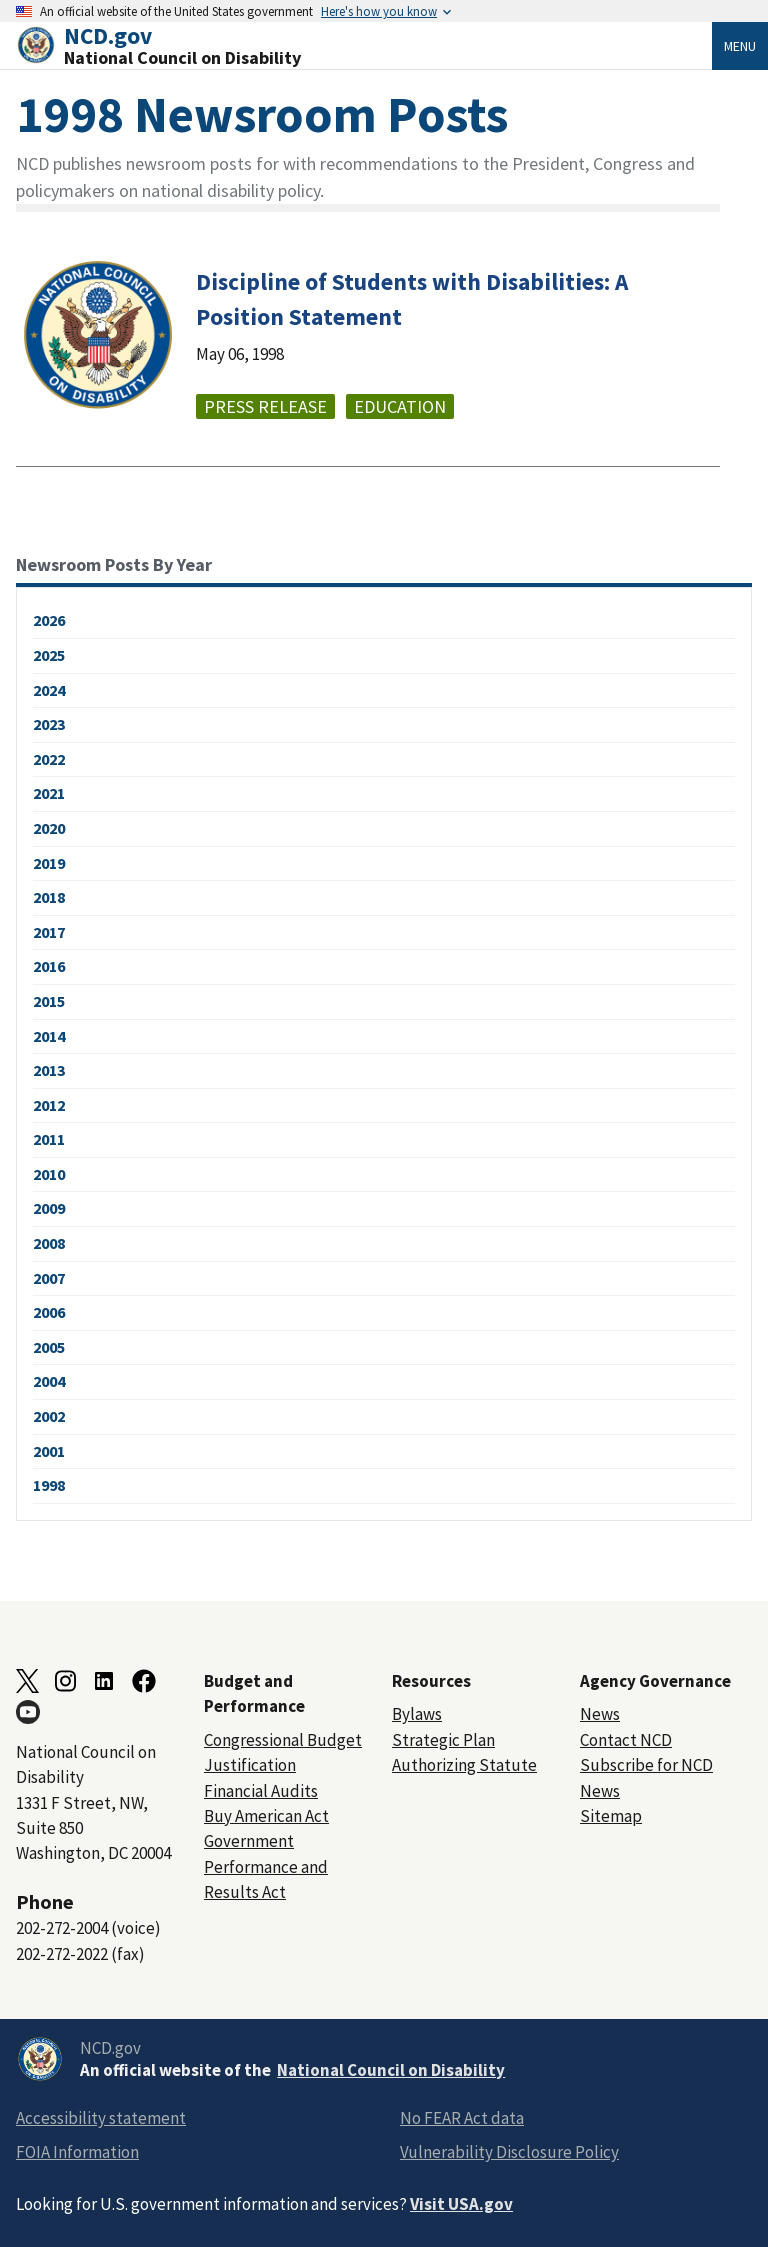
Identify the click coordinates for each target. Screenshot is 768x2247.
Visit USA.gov (461, 2204)
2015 (49, 1001)
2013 (49, 1070)
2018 (49, 897)
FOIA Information (77, 2152)
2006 (49, 1312)
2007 (49, 1278)
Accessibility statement (101, 2118)
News (600, 1714)
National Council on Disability (391, 2070)
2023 (49, 724)
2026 (49, 620)
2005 (49, 1347)
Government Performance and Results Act (266, 1866)
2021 (49, 793)
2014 (49, 1036)
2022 (49, 759)
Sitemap (611, 1816)
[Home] (364, 45)
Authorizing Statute (464, 1765)
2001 (49, 1451)
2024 (49, 690)
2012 (49, 1105)
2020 (49, 828)
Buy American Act (266, 1816)
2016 (49, 966)
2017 (49, 932)
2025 (49, 655)
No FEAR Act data (462, 2118)
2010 (49, 1174)
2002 (49, 1416)
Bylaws (417, 1714)
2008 (49, 1243)
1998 (49, 1485)
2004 (49, 1381)
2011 (49, 1139)
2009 (49, 1208)
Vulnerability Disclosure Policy (509, 2152)
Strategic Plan (443, 1740)
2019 (49, 863)
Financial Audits (261, 1791)
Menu (740, 46)
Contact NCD (626, 1740)
